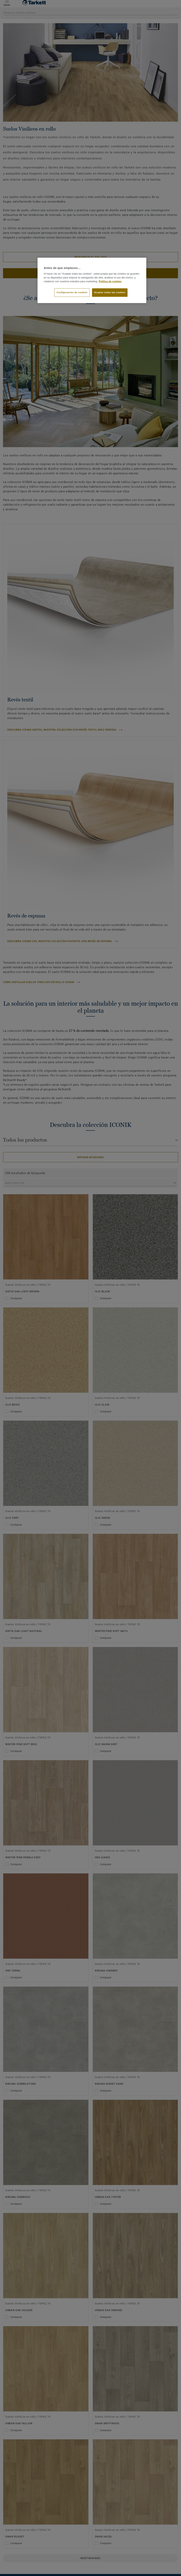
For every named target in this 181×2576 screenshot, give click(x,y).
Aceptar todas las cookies (110, 292)
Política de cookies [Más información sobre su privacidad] (110, 281)
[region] (92, 280)
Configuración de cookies (71, 292)
